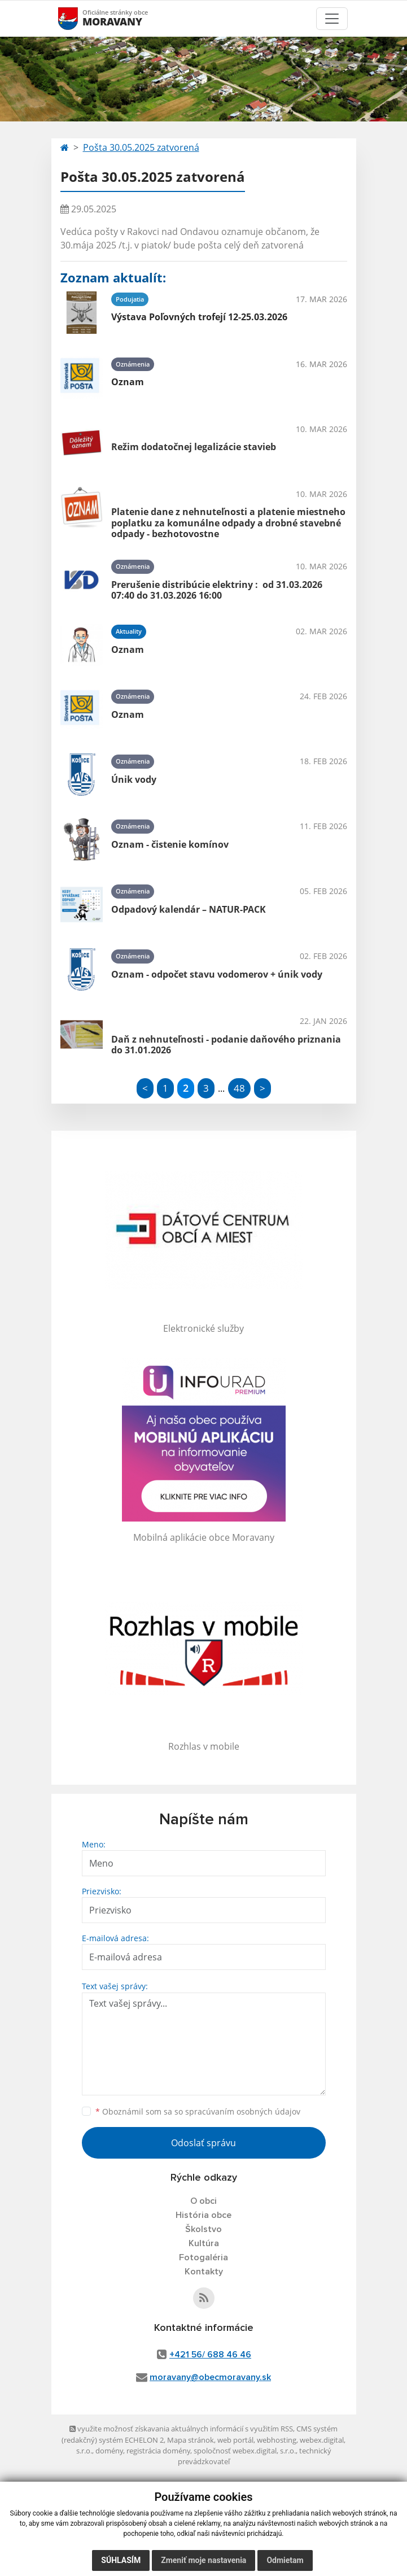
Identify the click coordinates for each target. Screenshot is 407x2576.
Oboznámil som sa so (197, 2111)
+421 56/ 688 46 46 (210, 2354)
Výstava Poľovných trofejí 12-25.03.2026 (199, 317)
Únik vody (133, 779)
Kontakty (204, 2271)
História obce (203, 2215)
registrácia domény (158, 2451)
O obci (203, 2200)
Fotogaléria (203, 2257)
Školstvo (203, 2229)
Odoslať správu (203, 2143)
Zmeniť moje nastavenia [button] (203, 2560)
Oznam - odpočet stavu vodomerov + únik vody (216, 974)
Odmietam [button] (284, 2560)
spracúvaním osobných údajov (242, 2111)
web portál (235, 2440)
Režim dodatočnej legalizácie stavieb (193, 447)
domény (109, 2451)
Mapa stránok (190, 2440)
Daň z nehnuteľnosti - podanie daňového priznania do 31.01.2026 (226, 1044)
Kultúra (204, 2243)
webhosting (276, 2440)
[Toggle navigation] (332, 18)
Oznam (127, 382)
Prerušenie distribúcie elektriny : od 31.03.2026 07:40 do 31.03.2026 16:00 (216, 589)
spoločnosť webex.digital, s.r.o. (245, 2451)
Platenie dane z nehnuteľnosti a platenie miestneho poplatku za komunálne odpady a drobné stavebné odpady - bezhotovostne (228, 522)
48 (239, 1088)
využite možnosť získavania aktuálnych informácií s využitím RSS (181, 2429)
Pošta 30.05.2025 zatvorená (141, 147)
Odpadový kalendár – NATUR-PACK (188, 909)
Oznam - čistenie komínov (170, 844)
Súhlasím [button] (121, 2560)
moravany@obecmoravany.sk (210, 2377)
